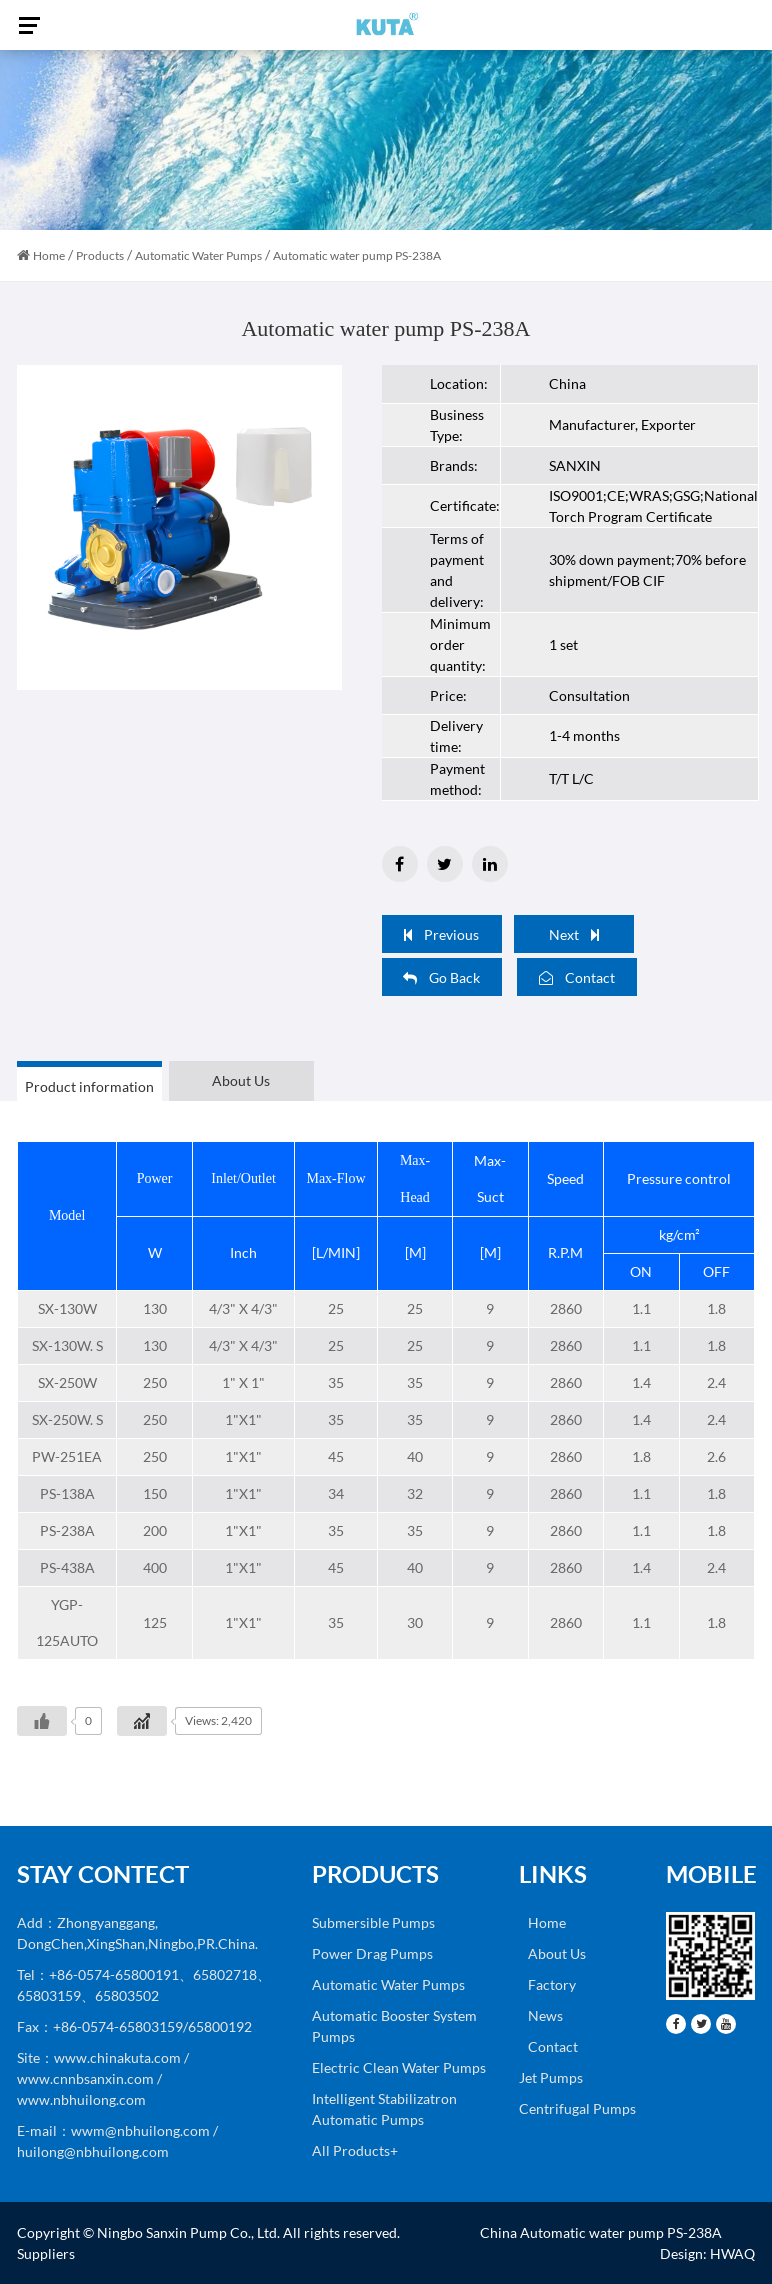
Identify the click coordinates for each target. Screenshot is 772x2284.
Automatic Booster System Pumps (394, 2026)
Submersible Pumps (373, 1922)
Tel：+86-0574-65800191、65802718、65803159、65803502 (144, 1985)
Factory (547, 1984)
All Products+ (355, 2150)
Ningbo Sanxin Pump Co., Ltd (187, 2232)
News (541, 2015)
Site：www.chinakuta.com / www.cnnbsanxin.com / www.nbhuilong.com (103, 2078)
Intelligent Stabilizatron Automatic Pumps (384, 2109)
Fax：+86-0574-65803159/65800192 (134, 2026)
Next (574, 934)
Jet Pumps (551, 2077)
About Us (552, 1953)
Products (100, 255)
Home (49, 255)
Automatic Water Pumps (198, 255)
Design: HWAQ (707, 2253)
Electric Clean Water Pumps (399, 2067)
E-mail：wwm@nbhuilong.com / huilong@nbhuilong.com (117, 2141)
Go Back (441, 977)
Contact (577, 977)
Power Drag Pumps (372, 1953)
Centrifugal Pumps (577, 2108)
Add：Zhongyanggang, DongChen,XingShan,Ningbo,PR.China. (137, 1933)
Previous (441, 934)
